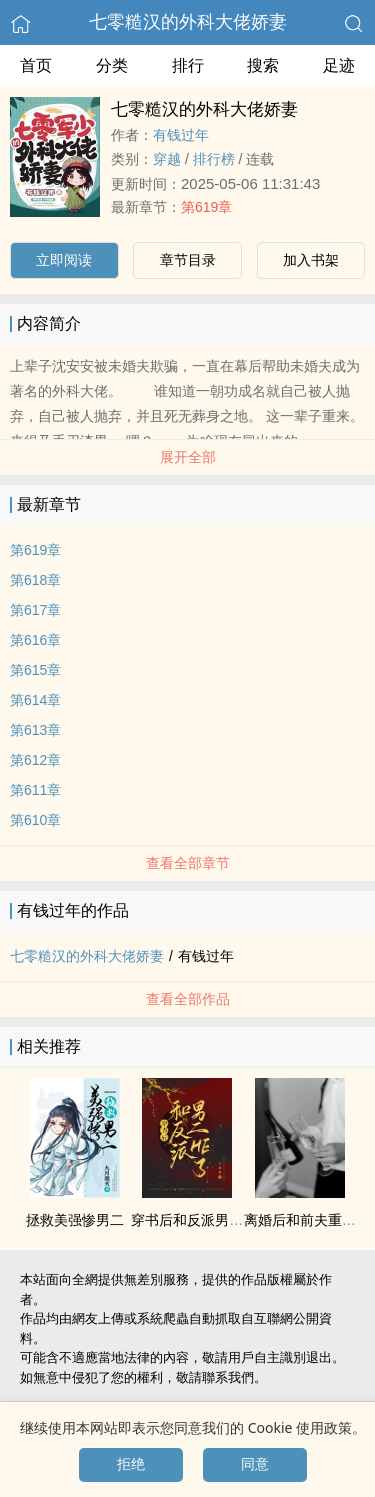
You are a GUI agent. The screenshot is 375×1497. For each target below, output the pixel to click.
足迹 (339, 65)
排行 (188, 65)
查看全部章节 (188, 863)
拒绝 (131, 1464)
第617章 (35, 610)
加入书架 (311, 260)
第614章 (35, 700)
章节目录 (188, 260)
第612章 (35, 760)
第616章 (35, 640)
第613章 (35, 730)
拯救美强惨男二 (75, 1220)
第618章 (35, 580)
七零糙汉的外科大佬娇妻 (188, 22)
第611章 (35, 790)
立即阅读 (64, 260)
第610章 (35, 820)
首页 (36, 65)
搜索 (263, 65)
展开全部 (188, 457)
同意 (255, 1464)
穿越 (167, 159)
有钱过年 (181, 135)
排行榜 (214, 159)
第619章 (206, 207)
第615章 (35, 670)
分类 (112, 65)
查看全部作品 (188, 999)
